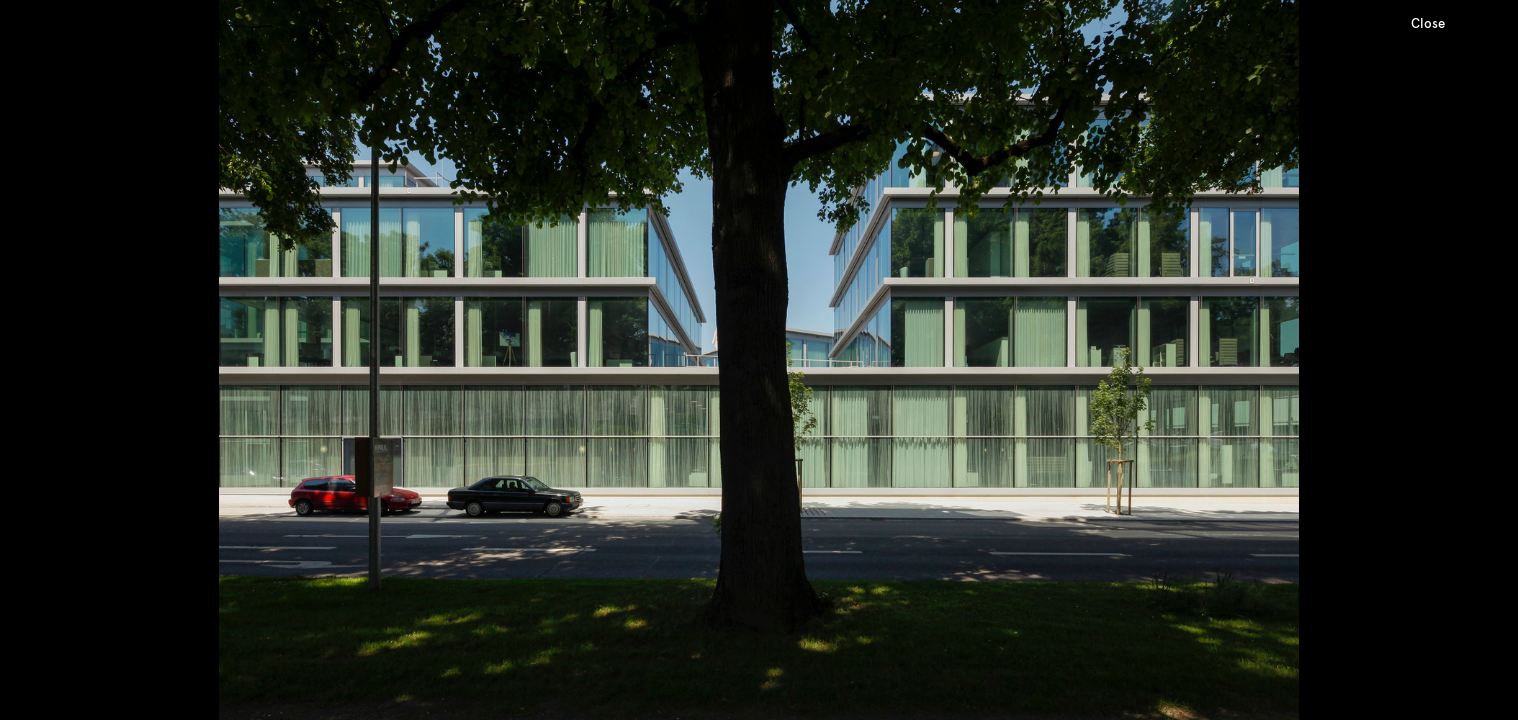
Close (1428, 23)
